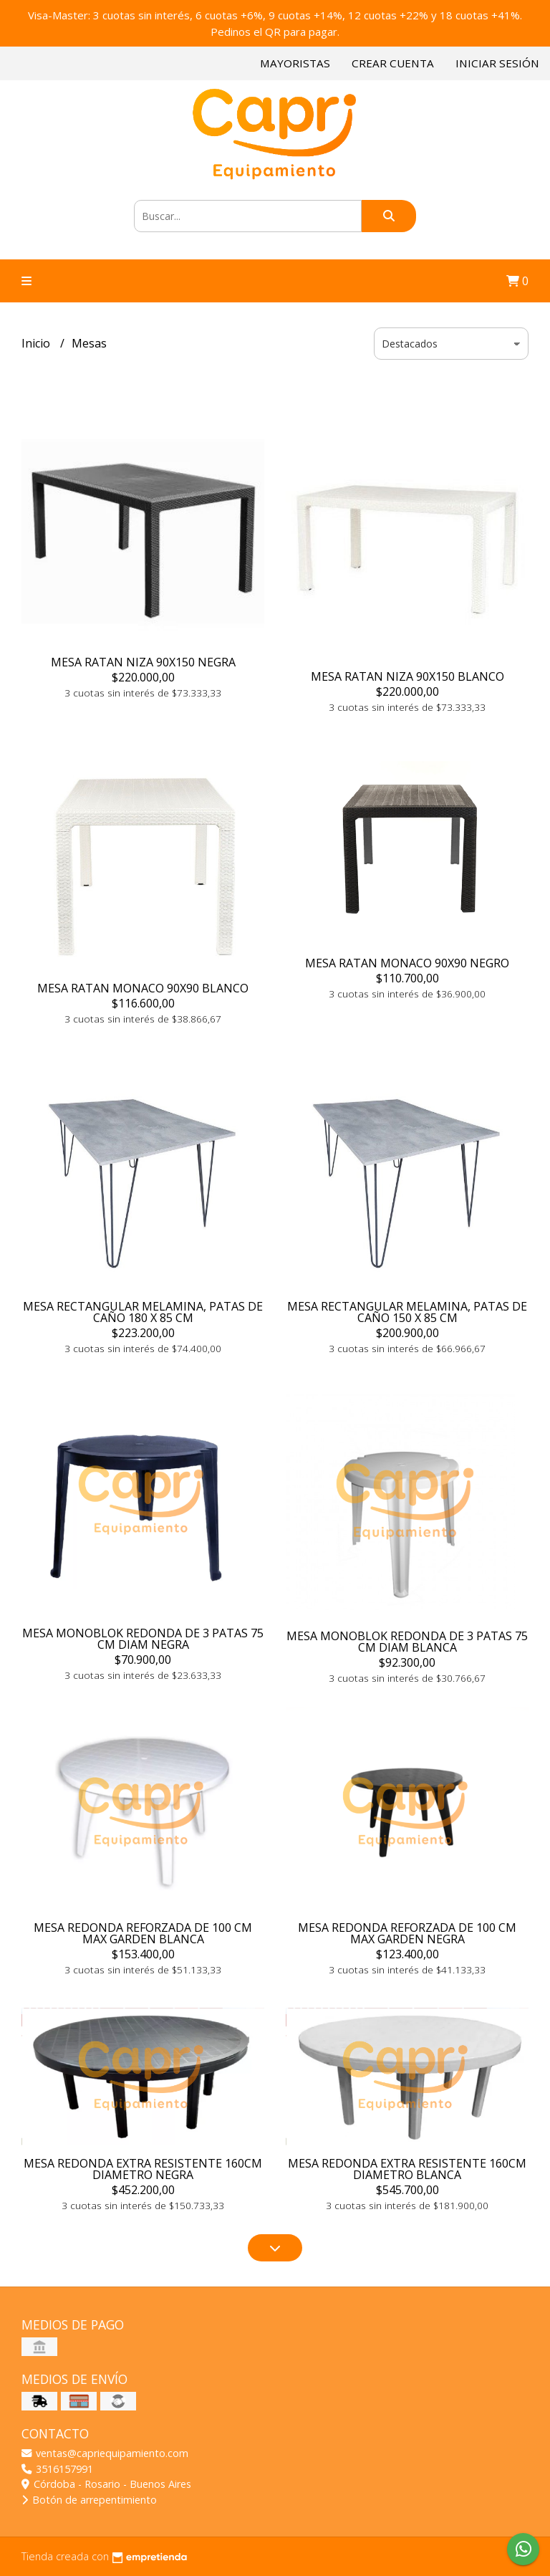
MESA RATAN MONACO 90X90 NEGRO (407, 963)
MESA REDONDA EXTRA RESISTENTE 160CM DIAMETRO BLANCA (407, 2169)
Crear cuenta (393, 63)
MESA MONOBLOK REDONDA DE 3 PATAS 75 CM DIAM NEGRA (143, 1638)
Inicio (37, 343)
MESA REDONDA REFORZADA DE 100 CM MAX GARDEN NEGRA (407, 1933)
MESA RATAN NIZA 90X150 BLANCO (407, 676)
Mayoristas (295, 63)
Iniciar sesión (497, 63)
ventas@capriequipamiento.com (104, 2453)
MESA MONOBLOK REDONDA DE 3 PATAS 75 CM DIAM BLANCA (407, 1641)
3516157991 (57, 2469)
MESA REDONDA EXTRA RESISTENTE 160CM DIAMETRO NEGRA (143, 2169)
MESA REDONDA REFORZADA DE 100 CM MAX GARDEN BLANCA (143, 1933)
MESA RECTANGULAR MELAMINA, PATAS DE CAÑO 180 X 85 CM (143, 1312)
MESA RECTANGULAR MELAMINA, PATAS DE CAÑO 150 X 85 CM (407, 1312)
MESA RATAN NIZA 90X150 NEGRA (143, 662)
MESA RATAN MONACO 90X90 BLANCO (143, 988)
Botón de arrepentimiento (89, 2499)
